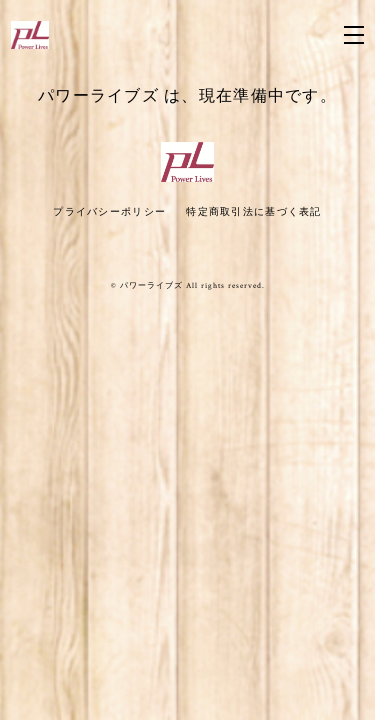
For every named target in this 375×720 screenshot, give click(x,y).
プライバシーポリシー (109, 211)
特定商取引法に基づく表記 (253, 211)
